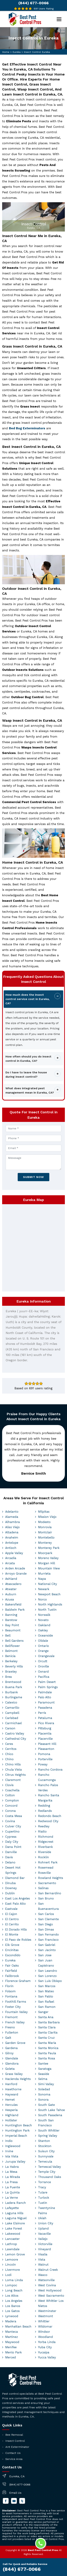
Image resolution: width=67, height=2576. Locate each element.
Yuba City (45, 2347)
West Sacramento (51, 2295)
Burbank (11, 1692)
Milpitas (43, 1511)
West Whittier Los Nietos (51, 2303)
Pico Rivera (46, 1723)
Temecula (45, 2161)
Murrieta (44, 1573)
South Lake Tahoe (51, 2110)
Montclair (45, 1532)
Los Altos (11, 2295)
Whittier (43, 2321)
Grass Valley (14, 2074)
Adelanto (11, 1511)
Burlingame (13, 1697)
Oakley (43, 1630)
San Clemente (48, 1919)
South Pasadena (50, 2115)
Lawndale (12, 2249)
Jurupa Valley (15, 2161)
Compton (12, 1800)
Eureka (17, 52)
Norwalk (44, 1615)
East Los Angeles (17, 1898)
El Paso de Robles (18, 1939)
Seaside (43, 2074)
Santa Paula (47, 2053)
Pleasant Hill (47, 1744)
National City (47, 1584)
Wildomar (45, 2326)
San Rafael (46, 2001)
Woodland (45, 2337)
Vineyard (44, 2249)
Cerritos (10, 1749)
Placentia (44, 1733)
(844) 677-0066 (22, 2569)
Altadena (11, 1532)
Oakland (44, 1625)
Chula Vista (13, 1769)
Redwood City (48, 1821)
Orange (43, 1651)
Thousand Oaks (49, 2177)
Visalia (42, 2254)
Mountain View (49, 1568)
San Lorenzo (47, 1976)
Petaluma (45, 1718)
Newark (43, 1589)
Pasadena (45, 1707)
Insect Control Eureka (37, 52)
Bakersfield (13, 1604)
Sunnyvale (45, 2156)
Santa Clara (47, 2027)
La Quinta (12, 2192)
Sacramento (47, 1883)
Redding (44, 1805)
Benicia (10, 1656)
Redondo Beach (49, 1816)
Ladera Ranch (15, 2203)
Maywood (12, 2342)
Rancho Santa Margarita (48, 1797)
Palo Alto (44, 1697)
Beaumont (13, 1630)
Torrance (44, 2182)
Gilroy (9, 2053)
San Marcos (46, 1986)
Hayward (11, 2094)
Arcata (10, 1563)
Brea (8, 1676)
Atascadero (13, 1584)
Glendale (11, 2058)
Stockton (44, 2146)
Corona (10, 1811)
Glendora (12, 2063)
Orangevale (46, 1656)
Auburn (10, 1594)
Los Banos (12, 2306)
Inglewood (12, 2146)
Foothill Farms (15, 2001)
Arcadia (10, 1558)
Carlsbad (11, 1718)
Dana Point (13, 1847)
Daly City (11, 1841)
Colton (10, 1795)
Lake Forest (13, 2228)
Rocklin (43, 1857)
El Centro (12, 1919)
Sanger (43, 2012)
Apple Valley (14, 1553)
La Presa (11, 2182)
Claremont (13, 1780)
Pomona (44, 1754)
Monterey (45, 1542)
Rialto (42, 1831)
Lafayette (12, 2208)
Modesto (44, 1522)
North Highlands (50, 1604)
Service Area (14, 2459)
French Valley (15, 2022)
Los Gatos (12, 2311)
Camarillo (12, 1707)
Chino (9, 1759)
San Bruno (46, 1898)
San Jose (44, 1955)
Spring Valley (47, 2135)
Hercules (11, 2105)
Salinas (43, 1888)
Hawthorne (13, 2089)
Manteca (11, 2331)
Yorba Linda (47, 2342)
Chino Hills (13, 1764)
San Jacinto (47, 1950)
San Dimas (46, 1929)
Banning (11, 1615)
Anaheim (11, 1537)
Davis (9, 1857)
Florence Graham (18, 1981)
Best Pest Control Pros (43, 2550)
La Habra (12, 2166)
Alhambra (12, 1522)
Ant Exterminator (17, 2447)
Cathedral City (15, 1738)
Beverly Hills (14, 1666)
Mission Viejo (47, 1517)
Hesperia (11, 2110)
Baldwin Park (15, 1609)
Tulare (42, 2192)
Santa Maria (47, 2043)
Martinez (11, 2337)
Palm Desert (47, 1682)
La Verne (11, 2197)
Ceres (9, 1744)
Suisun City (46, 2151)
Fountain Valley (16, 2012)
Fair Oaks (12, 1965)
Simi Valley (46, 2084)
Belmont (11, 1651)
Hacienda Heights (18, 2079)
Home (5, 52)
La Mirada (12, 2177)
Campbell (12, 1713)
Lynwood (11, 2316)
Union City (45, 2223)
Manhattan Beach (18, 2326)
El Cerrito (12, 1924)
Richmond (45, 1836)
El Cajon (11, 1914)
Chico (9, 1754)
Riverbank (45, 1847)
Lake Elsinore (15, 2223)
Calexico (11, 1702)
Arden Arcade (15, 1568)
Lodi (8, 2275)
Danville (11, 1852)
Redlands (45, 1811)
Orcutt (42, 1661)
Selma (42, 2079)
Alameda (11, 1517)
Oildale (43, 1640)
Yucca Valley (47, 2357)
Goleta (10, 2068)
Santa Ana (45, 2017)
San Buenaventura (48, 1906)
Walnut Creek (48, 2269)
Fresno (10, 2027)
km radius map (33, 1247)
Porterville (45, 1759)
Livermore (12, 2269)
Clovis (9, 1785)
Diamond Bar (15, 1878)
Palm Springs (48, 1687)
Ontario (43, 1646)
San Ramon (47, 2007)
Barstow (11, 1620)
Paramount (46, 1702)
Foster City (13, 2007)
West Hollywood (49, 2290)
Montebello (46, 1537)
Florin (9, 1986)
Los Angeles (13, 2301)
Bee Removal (14, 2434)
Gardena (11, 2048)
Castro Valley (14, 1733)
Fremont (11, 2017)
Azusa (9, 1599)
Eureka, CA (17, 2476)
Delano (10, 1862)
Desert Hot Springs (13, 1870)
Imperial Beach (16, 2135)
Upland (43, 2228)
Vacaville (44, 2233)
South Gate (46, 2105)
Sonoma (44, 2094)
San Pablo (45, 1996)
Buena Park (13, 1687)
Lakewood (12, 2233)
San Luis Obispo (50, 1981)
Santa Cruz (46, 2037)
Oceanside (45, 1635)
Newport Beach (49, 1594)
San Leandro (47, 1970)
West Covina (47, 2285)
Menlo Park (13, 2352)
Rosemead (45, 1867)
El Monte (11, 1934)
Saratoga (44, 2068)
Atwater (11, 1589)
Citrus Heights (15, 1774)
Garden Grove (15, 2043)
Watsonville (46, 2280)
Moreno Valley (48, 1558)
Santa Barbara (49, 2022)
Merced (10, 2357)
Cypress (10, 1836)
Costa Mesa (13, 1816)
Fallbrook (12, 1976)
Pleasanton (46, 1749)
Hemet (10, 2099)
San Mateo (46, 1991)
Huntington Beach (18, 2125)
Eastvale (11, 1909)
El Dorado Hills (16, 1929)
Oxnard (43, 1671)
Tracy (42, 2187)
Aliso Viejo (12, 1527)
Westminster (47, 2311)
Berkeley (11, 1661)
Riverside (44, 1852)
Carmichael (13, 1723)
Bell (8, 1635)
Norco (42, 1599)
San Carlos (46, 1914)
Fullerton (11, 2032)
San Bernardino (49, 1893)
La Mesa (11, 2171)
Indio (9, 2141)
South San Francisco (46, 2122)
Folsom (10, 1991)
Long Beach (14, 2290)
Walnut (43, 2264)
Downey (11, 1888)
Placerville (45, 1738)
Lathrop (11, 2244)
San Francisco (48, 1939)
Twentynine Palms (46, 2210)
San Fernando (48, 1934)
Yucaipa (43, 2352)
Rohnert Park (48, 1862)
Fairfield (11, 1970)
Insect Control (15, 2440)
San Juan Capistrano (46, 1963)
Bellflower (12, 1646)
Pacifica (43, 1676)
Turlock (43, 2197)
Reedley (43, 1826)
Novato (43, 1620)
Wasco (42, 2275)
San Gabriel (46, 1945)
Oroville (43, 1666)
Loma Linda (14, 2280)
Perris (42, 1713)
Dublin (10, 1893)
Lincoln (10, 2264)
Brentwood (13, 1682)
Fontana (11, 1996)
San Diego (45, 1924)
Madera (10, 2321)
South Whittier (48, 2130)
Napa (42, 1578)
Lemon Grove (15, 2254)
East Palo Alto (15, 1903)
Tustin (42, 2203)
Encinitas (12, 1950)
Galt (8, 2037)
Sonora (43, 2099)
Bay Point (12, 1625)
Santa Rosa (46, 2058)
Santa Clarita (48, 2032)
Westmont (45, 2316)
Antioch (10, 1548)
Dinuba (10, 1883)
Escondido (12, 1955)
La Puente (12, 2187)
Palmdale (45, 1692)
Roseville (44, 1872)
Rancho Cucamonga (47, 1777)
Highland (11, 2115)
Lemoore (11, 2259)
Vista (41, 2259)
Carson (10, 1728)
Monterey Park (48, 1548)
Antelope (11, 1542)
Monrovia (45, 1527)
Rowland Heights (50, 1878)
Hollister (11, 2120)
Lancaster (12, 2239)
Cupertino (12, 1831)
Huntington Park (17, 2130)
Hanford (11, 2084)
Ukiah (42, 2218)
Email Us (15, 2492)
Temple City (46, 2171)
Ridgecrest (45, 1841)
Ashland (11, 1578)
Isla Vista (11, 2156)
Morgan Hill (46, 1563)
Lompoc (11, 2285)
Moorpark (45, 1553)
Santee (43, 2063)
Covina (10, 1821)
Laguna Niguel (16, 2218)
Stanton (44, 2141)
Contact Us (13, 2453)
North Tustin (47, 1609)
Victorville (45, 2244)
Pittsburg (44, 1728)
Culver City (13, 1826)
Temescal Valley (49, 2166)
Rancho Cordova (50, 1769)
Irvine (9, 2151)
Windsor (44, 2331)
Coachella (12, 1790)
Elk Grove (12, 1945)
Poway (43, 1764)
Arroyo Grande (16, 1573)
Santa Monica (48, 2048)
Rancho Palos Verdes (48, 1787)
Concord (11, 1805)
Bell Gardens (14, 1640)
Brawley (11, 1671)
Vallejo (43, 2239)
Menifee (11, 2347)
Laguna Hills (14, 2213)
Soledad (44, 2089)
